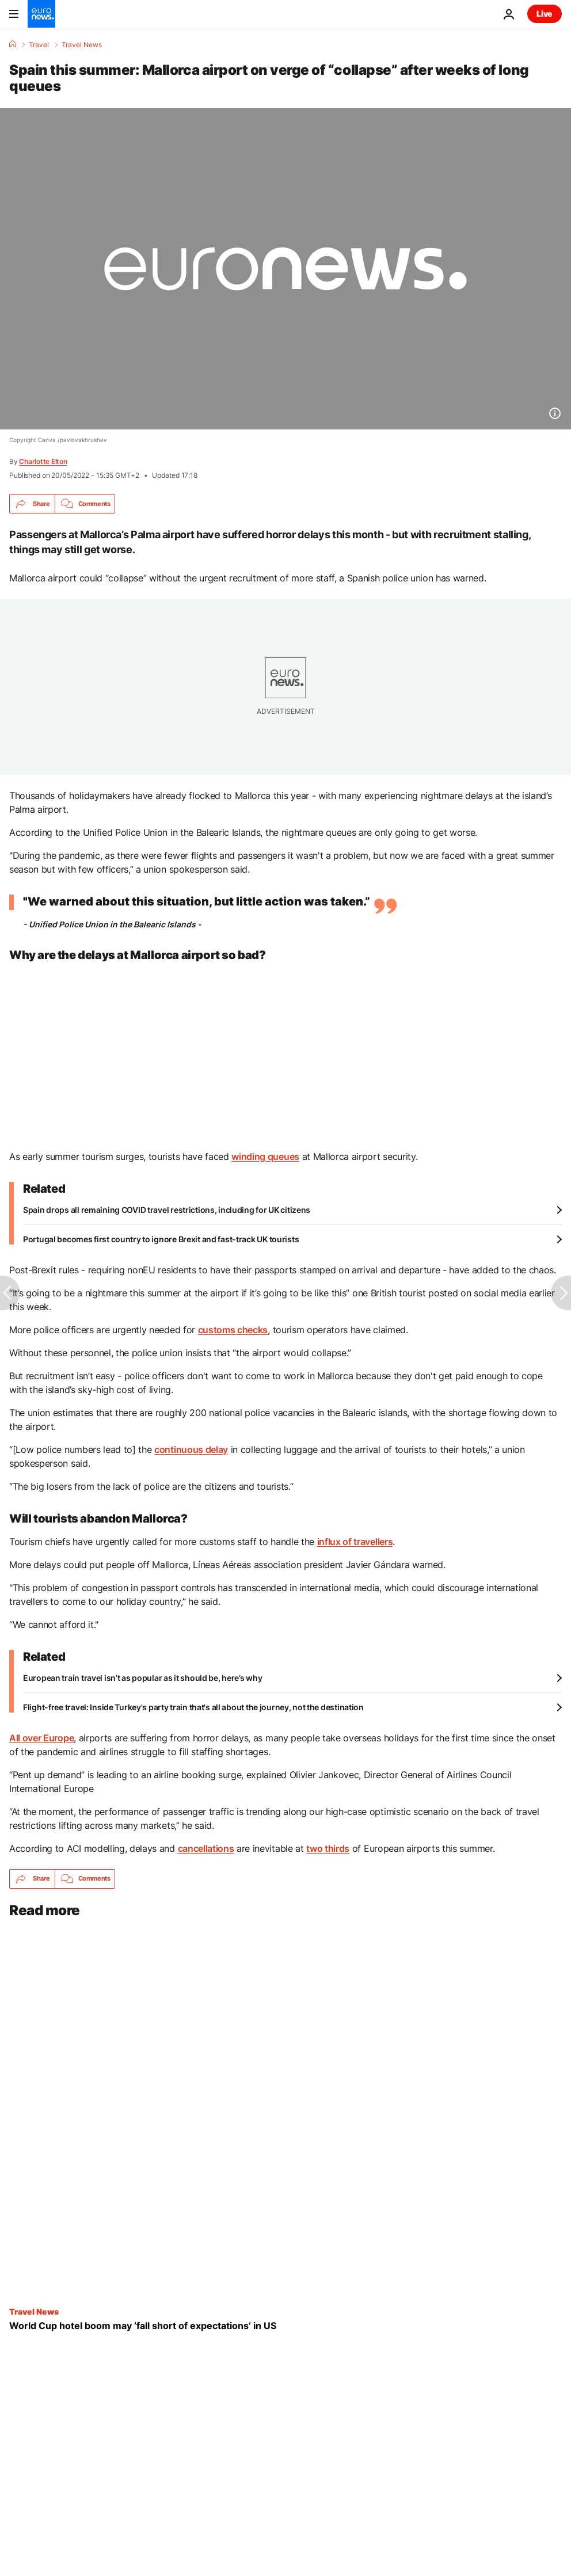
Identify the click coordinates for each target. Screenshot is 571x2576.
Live (544, 13)
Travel (39, 44)
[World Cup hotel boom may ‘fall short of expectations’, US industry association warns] (285, 2325)
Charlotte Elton (43, 461)
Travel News (82, 44)
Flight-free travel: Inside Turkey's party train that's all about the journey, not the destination (193, 1707)
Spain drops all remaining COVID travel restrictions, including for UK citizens (166, 1210)
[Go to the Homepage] (41, 14)
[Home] (12, 44)
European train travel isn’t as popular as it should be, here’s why (142, 1678)
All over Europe (41, 1738)
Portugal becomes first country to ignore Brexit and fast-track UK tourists (161, 1239)
